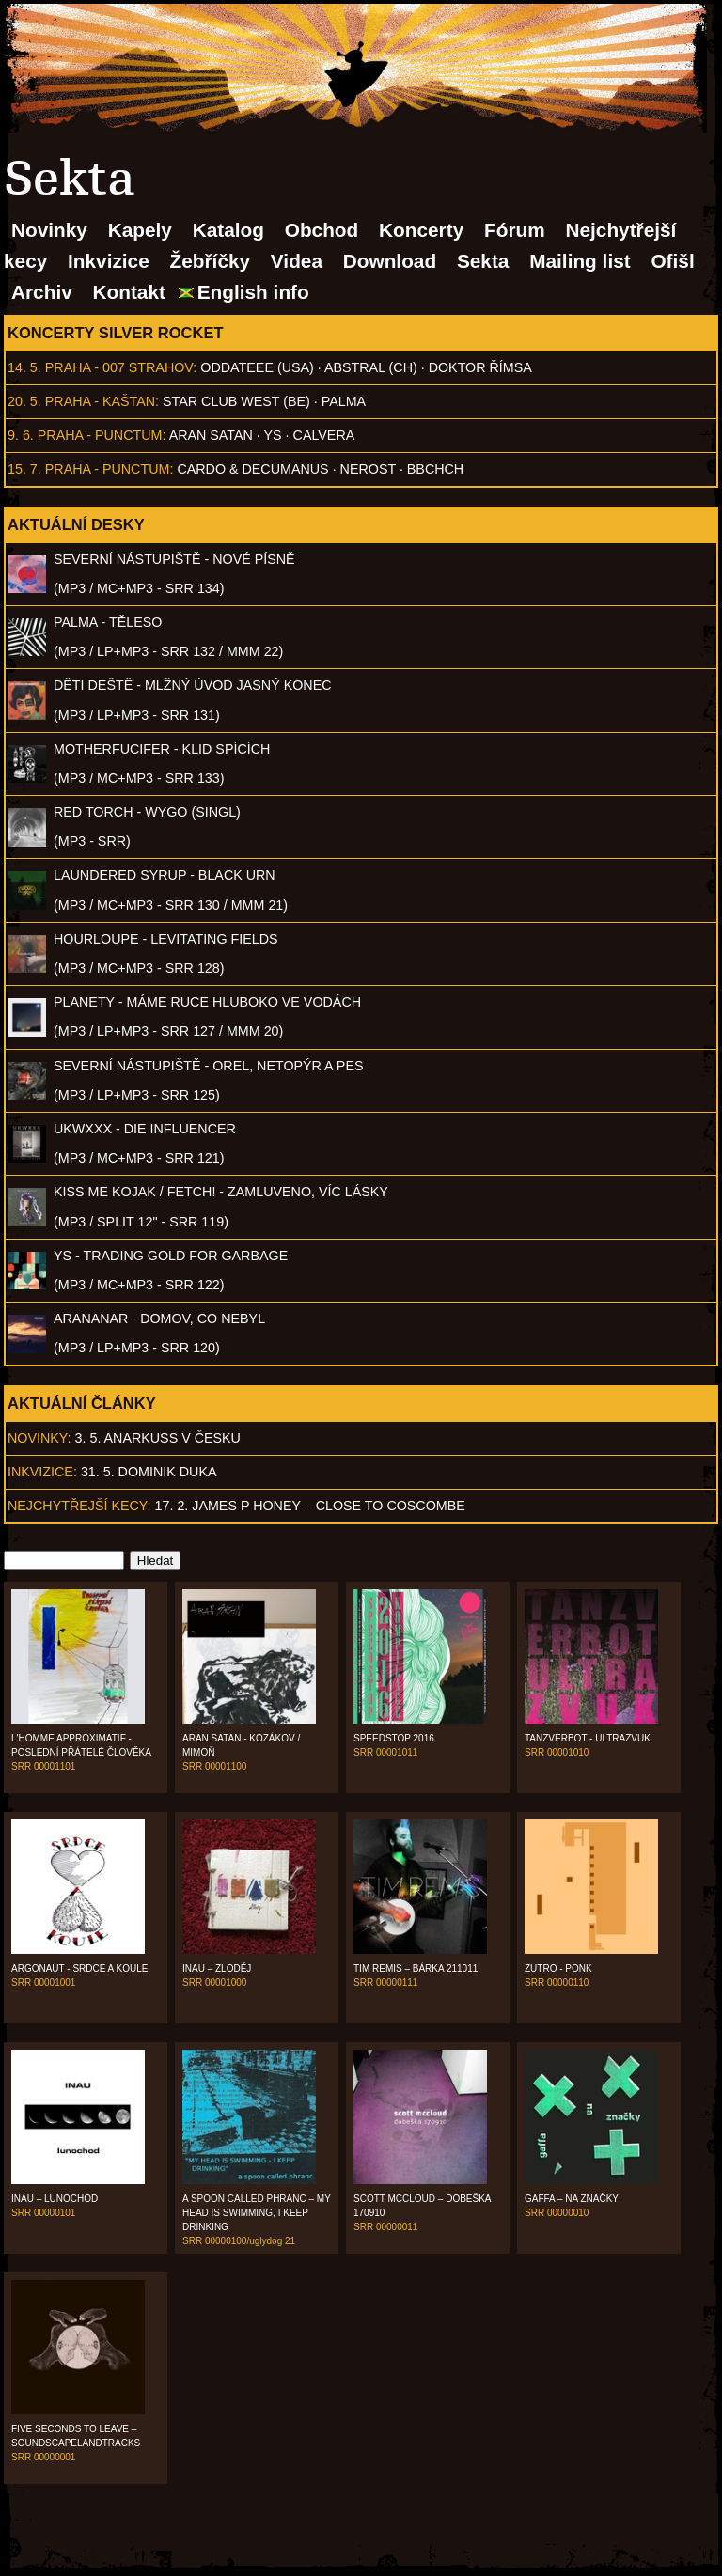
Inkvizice (108, 261)
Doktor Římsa (480, 367)
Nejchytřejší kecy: (79, 1505)
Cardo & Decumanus (252, 468)
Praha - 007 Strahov (119, 367)
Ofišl (672, 261)
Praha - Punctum (100, 435)
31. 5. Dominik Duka (149, 1471)
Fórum (514, 230)
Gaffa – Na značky (572, 2199)
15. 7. (24, 468)
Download (389, 261)
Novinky (49, 230)
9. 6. (21, 435)
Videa (296, 261)
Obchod (322, 230)
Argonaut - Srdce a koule (79, 1968)
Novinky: (39, 1437)
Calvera (324, 435)
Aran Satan (211, 435)
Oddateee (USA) (256, 367)
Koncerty (421, 230)
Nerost (368, 468)
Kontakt (129, 292)
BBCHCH (435, 468)
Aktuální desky (76, 524)
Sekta (483, 261)
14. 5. (24, 367)
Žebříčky (210, 261)
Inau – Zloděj (216, 1968)
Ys (273, 435)
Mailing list (579, 261)
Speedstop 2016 (393, 1738)
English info (253, 292)
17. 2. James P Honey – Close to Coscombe (310, 1505)
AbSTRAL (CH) (370, 367)
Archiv (41, 292)
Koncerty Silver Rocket (116, 332)
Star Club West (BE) (236, 401)
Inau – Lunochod (54, 2199)
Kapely (140, 230)
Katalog (228, 230)
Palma (344, 401)
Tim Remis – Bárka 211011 (415, 1968)
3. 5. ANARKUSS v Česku (158, 1437)
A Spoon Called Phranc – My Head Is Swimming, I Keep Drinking (256, 2213)
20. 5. (24, 401)
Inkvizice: (42, 1471)
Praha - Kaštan (100, 401)
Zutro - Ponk (558, 1968)
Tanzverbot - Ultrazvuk (588, 1738)
